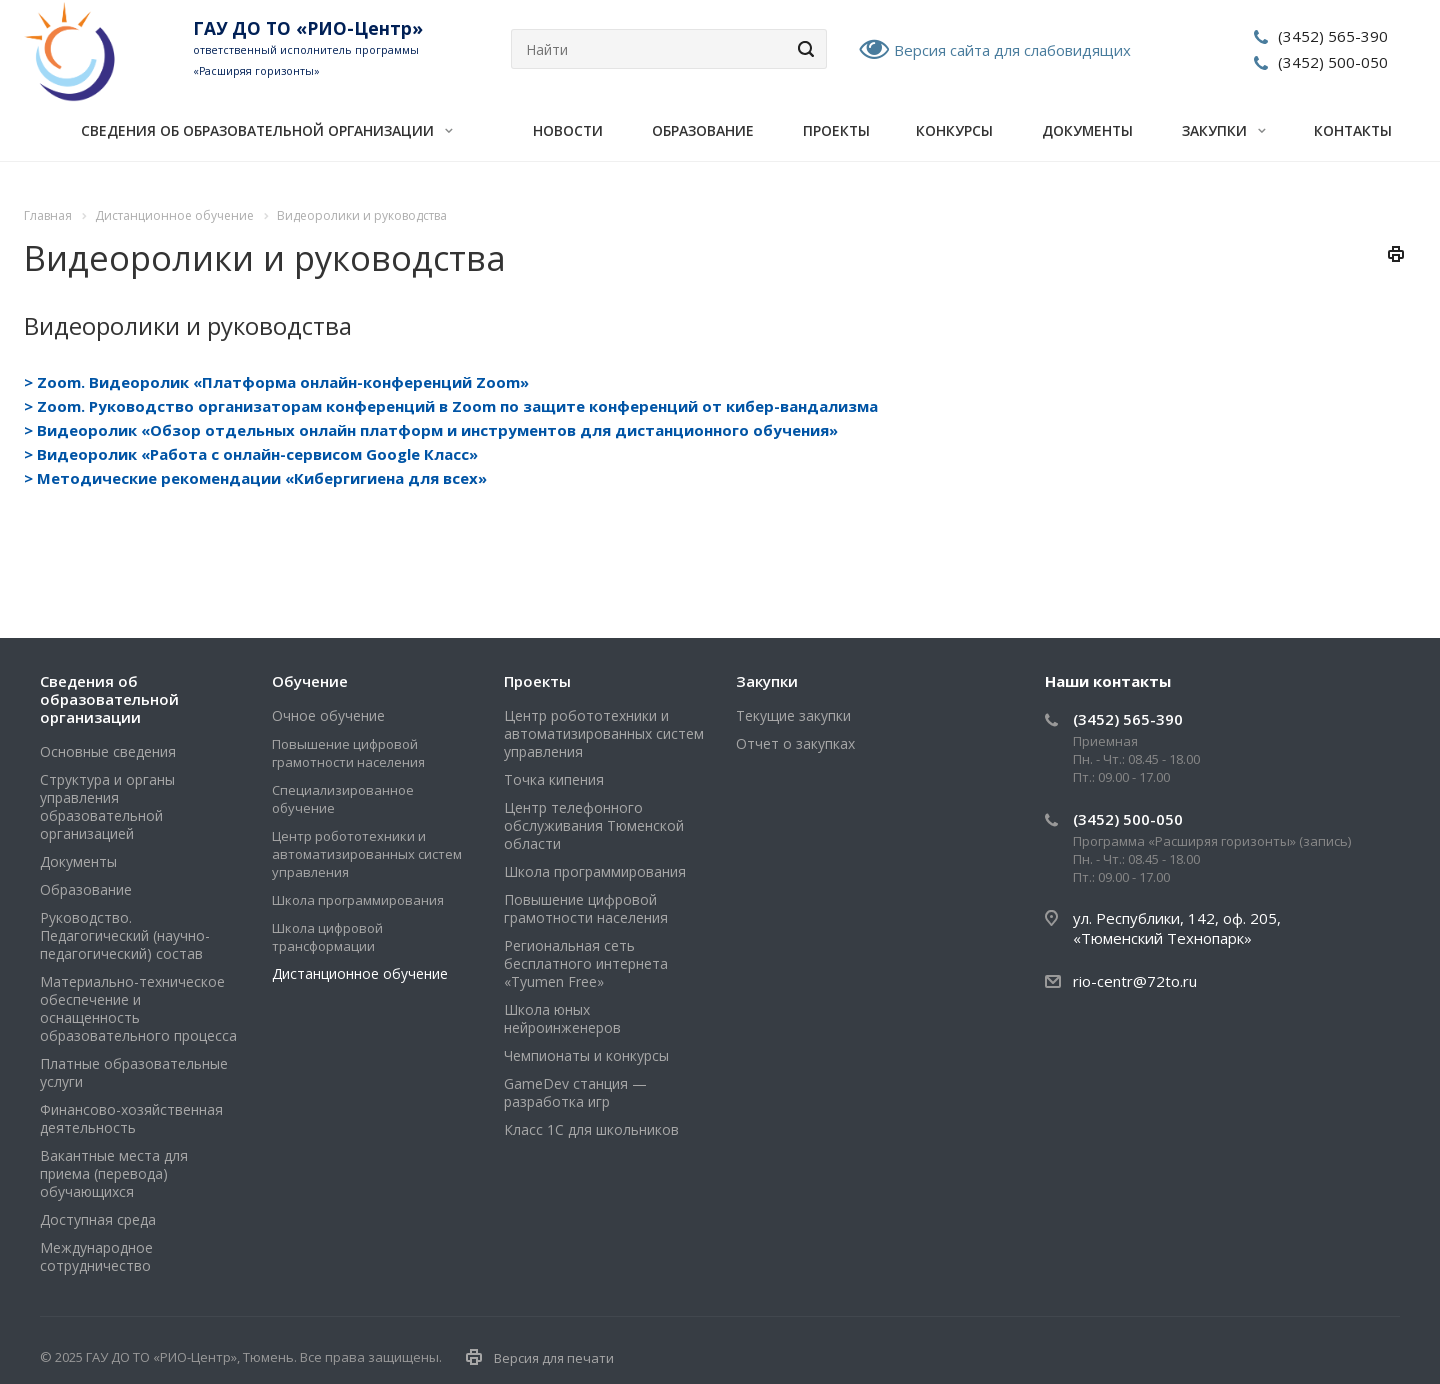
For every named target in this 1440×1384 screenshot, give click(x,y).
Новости (568, 130)
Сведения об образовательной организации (267, 130)
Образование (703, 130)
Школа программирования (358, 900)
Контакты (1353, 130)
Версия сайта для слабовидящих (1012, 50)
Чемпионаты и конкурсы (586, 1055)
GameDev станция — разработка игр (575, 1092)
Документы (1087, 130)
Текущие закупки (793, 715)
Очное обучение (328, 715)
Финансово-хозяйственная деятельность (131, 1118)
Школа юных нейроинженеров (562, 1018)
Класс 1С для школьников (591, 1129)
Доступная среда (98, 1219)
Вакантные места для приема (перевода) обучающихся (114, 1173)
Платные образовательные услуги (134, 1072)
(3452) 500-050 (1333, 62)
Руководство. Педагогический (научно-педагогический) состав (125, 935)
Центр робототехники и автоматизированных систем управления (367, 854)
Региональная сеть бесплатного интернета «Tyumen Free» (586, 963)
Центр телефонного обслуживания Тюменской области (594, 825)
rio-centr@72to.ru (1135, 981)
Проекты (836, 130)
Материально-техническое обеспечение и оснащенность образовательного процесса (138, 1008)
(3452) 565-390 (1333, 36)
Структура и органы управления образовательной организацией (107, 806)
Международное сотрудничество (96, 1256)
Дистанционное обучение (360, 973)
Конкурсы (954, 130)
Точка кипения (554, 779)
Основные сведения (108, 751)
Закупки (1224, 130)
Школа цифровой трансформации (327, 937)
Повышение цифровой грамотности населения (348, 753)
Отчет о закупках (795, 743)
